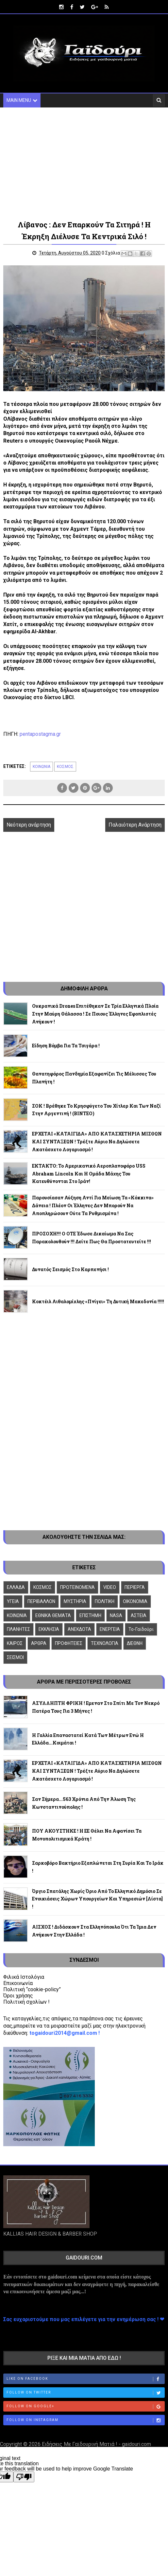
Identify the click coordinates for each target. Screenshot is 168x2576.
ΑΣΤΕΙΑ (138, 1615)
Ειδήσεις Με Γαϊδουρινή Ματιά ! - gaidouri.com (96, 2444)
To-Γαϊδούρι (141, 1629)
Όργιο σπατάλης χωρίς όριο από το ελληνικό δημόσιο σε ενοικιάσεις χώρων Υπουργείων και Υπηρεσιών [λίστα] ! (97, 1899)
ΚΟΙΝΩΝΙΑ (41, 766)
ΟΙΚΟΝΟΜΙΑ (135, 1601)
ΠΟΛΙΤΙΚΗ (104, 1601)
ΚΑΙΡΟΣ (15, 1643)
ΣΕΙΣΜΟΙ (15, 1657)
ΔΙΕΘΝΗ (135, 1643)
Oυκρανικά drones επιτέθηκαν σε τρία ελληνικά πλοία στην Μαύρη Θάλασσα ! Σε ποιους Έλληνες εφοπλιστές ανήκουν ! (95, 1014)
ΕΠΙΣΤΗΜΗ (90, 1615)
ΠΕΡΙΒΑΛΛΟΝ (41, 1601)
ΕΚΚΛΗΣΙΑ (49, 1629)
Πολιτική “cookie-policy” (32, 1989)
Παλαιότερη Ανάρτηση (135, 825)
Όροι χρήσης (18, 1996)
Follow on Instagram (85, 2420)
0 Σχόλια (111, 253)
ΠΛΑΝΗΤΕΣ (18, 1629)
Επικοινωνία (18, 1983)
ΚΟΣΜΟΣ (65, 766)
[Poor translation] (23, 2476)
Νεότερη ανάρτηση (29, 825)
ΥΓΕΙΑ (13, 1601)
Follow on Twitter (85, 2393)
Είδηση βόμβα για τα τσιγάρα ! (66, 1045)
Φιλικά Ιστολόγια (23, 1977)
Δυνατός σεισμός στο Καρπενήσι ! (70, 1269)
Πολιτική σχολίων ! (26, 2002)
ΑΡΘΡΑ (38, 1643)
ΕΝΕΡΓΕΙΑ (110, 1629)
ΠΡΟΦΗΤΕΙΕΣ (68, 1643)
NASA (116, 1615)
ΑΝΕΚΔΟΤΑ (79, 1629)
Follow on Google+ (85, 2406)
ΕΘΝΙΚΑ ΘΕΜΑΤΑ (53, 1615)
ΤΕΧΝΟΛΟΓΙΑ (104, 1643)
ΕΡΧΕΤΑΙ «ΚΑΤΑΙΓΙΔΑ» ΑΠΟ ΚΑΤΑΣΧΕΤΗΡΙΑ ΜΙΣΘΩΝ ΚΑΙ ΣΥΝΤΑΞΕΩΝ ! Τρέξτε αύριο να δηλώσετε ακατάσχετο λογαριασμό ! (97, 1142)
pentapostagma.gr (40, 734)
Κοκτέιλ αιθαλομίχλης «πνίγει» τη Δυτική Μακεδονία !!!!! (98, 1301)
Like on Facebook (85, 2379)
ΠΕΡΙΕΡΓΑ (135, 1587)
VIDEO (109, 1587)
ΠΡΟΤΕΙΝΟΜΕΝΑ (77, 1587)
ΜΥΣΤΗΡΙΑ (75, 1601)
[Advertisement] (83, 163)
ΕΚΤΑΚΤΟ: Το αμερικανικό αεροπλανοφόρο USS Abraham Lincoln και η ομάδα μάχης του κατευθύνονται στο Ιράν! (88, 1174)
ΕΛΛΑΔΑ (16, 1587)
